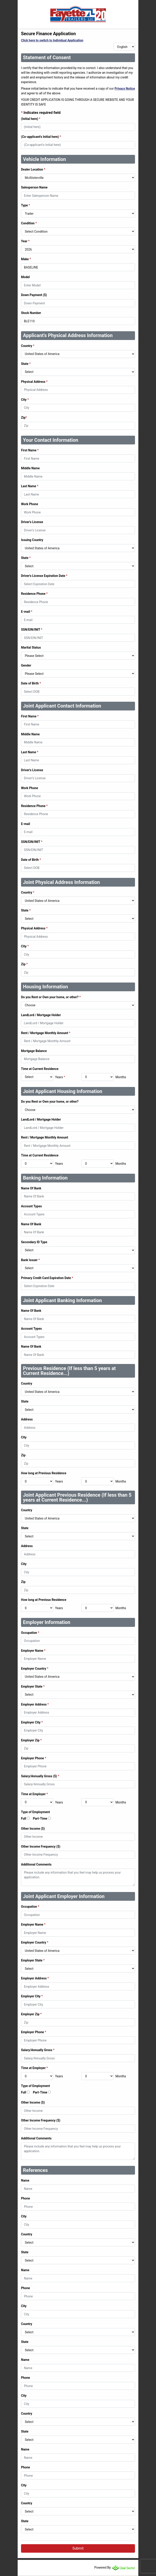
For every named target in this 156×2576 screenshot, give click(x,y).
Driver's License (32, 522)
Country (27, 346)
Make (26, 259)
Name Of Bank (31, 1188)
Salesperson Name (34, 187)
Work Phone (29, 504)
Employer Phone (33, 1758)
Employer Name (33, 1650)
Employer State (33, 1686)
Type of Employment (35, 1812)
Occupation (30, 1632)
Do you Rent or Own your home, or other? (51, 997)
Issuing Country (32, 540)
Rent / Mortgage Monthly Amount (45, 1033)
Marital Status (31, 647)
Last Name (29, 486)
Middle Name (30, 468)
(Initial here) (30, 119)
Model (25, 277)
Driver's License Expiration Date (44, 576)
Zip (24, 417)
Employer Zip (31, 1740)
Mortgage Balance (34, 1051)
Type (25, 205)
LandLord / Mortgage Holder (41, 1015)
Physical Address (34, 381)
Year (25, 241)
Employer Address (35, 1704)
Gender (26, 665)
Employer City (32, 1722)
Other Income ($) (33, 1828)
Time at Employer (34, 1794)
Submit (78, 2548)
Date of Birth (31, 683)
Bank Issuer (30, 1260)
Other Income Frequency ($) (40, 1846)
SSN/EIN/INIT (31, 629)
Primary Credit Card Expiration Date (47, 1278)
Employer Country (34, 1668)
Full (23, 1818)
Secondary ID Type (34, 1242)
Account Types (31, 1206)
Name (25, 2180)
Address (27, 1419)
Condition (29, 223)
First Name (30, 450)
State (26, 364)
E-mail (26, 611)
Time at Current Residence (40, 1069)
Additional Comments (36, 1864)
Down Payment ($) (34, 295)
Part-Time (40, 1818)
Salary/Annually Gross (38, 2050)
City (25, 399)
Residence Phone (34, 593)
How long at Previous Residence (43, 1473)
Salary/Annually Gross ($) (40, 1776)
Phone (25, 2198)
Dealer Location (33, 169)
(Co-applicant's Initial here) (41, 137)
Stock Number (31, 313)
